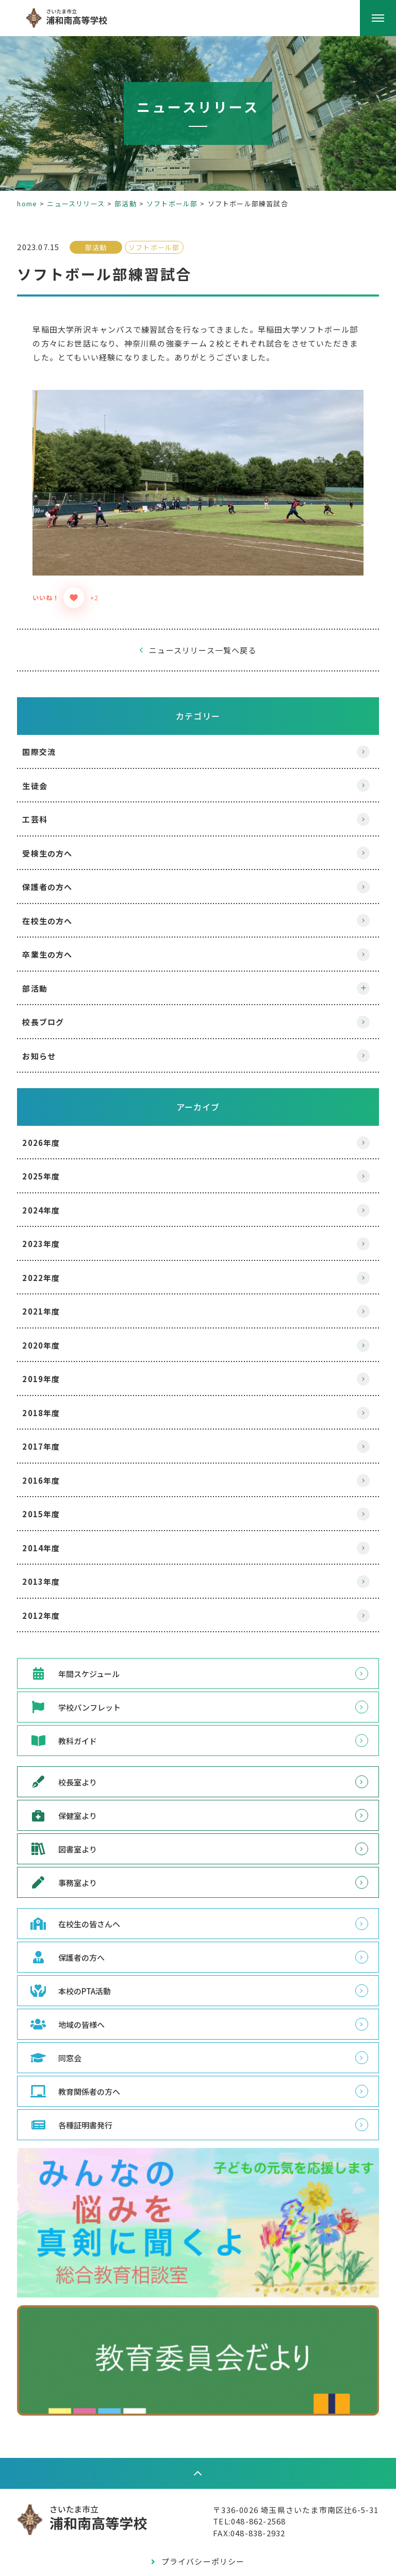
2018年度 (55, 1397)
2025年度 (55, 1161)
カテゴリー (198, 700)
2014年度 (55, 1532)
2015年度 (55, 1499)
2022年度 (55, 1262)
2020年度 (55, 1329)
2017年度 (55, 1431)
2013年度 (55, 1566)
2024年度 (55, 1194)
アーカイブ (198, 1091)
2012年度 (55, 1600)
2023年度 (55, 1228)
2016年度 (55, 1464)
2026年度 (55, 1127)
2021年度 (55, 1296)
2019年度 (55, 1363)
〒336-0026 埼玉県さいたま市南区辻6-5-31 (282, 2491)
